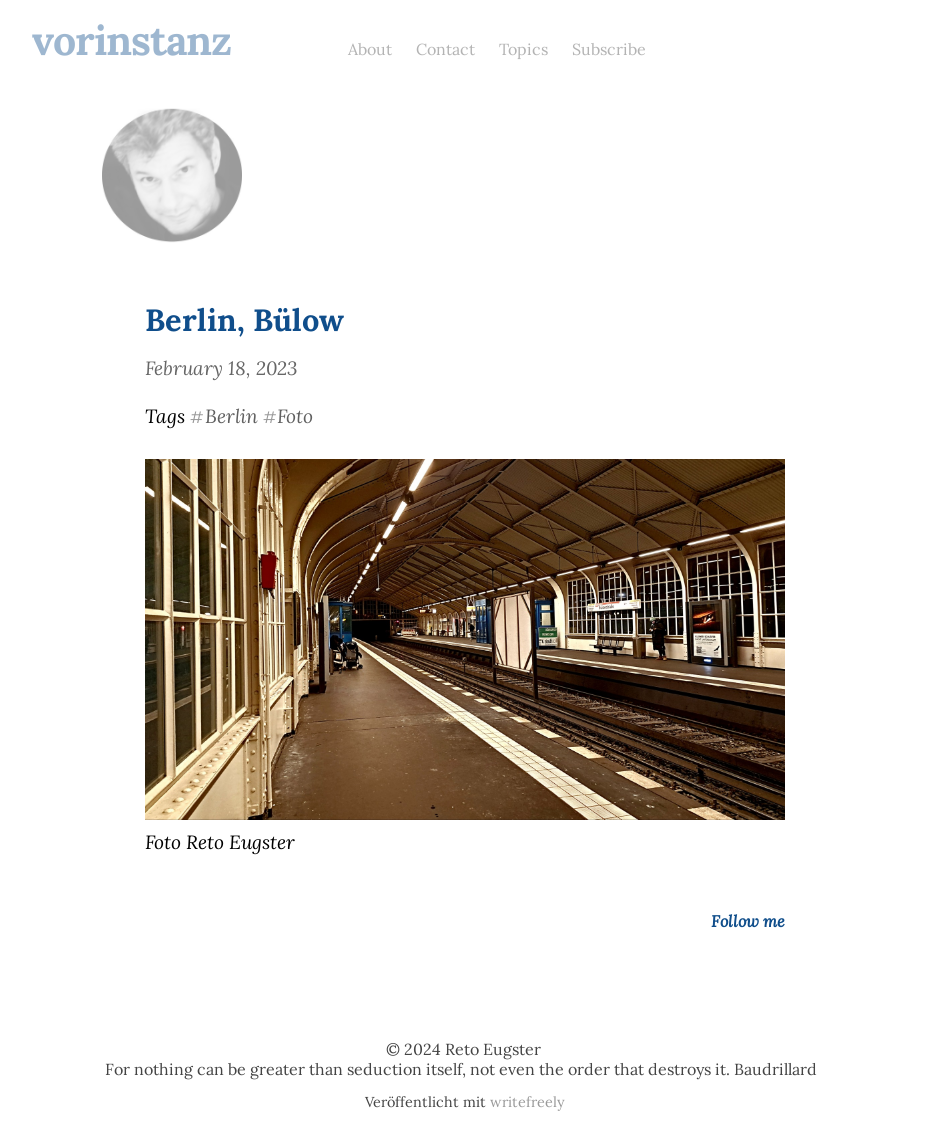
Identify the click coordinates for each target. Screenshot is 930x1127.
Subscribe (609, 49)
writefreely (527, 1102)
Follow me (748, 921)
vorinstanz (131, 41)
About (370, 49)
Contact (445, 49)
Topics (523, 49)
